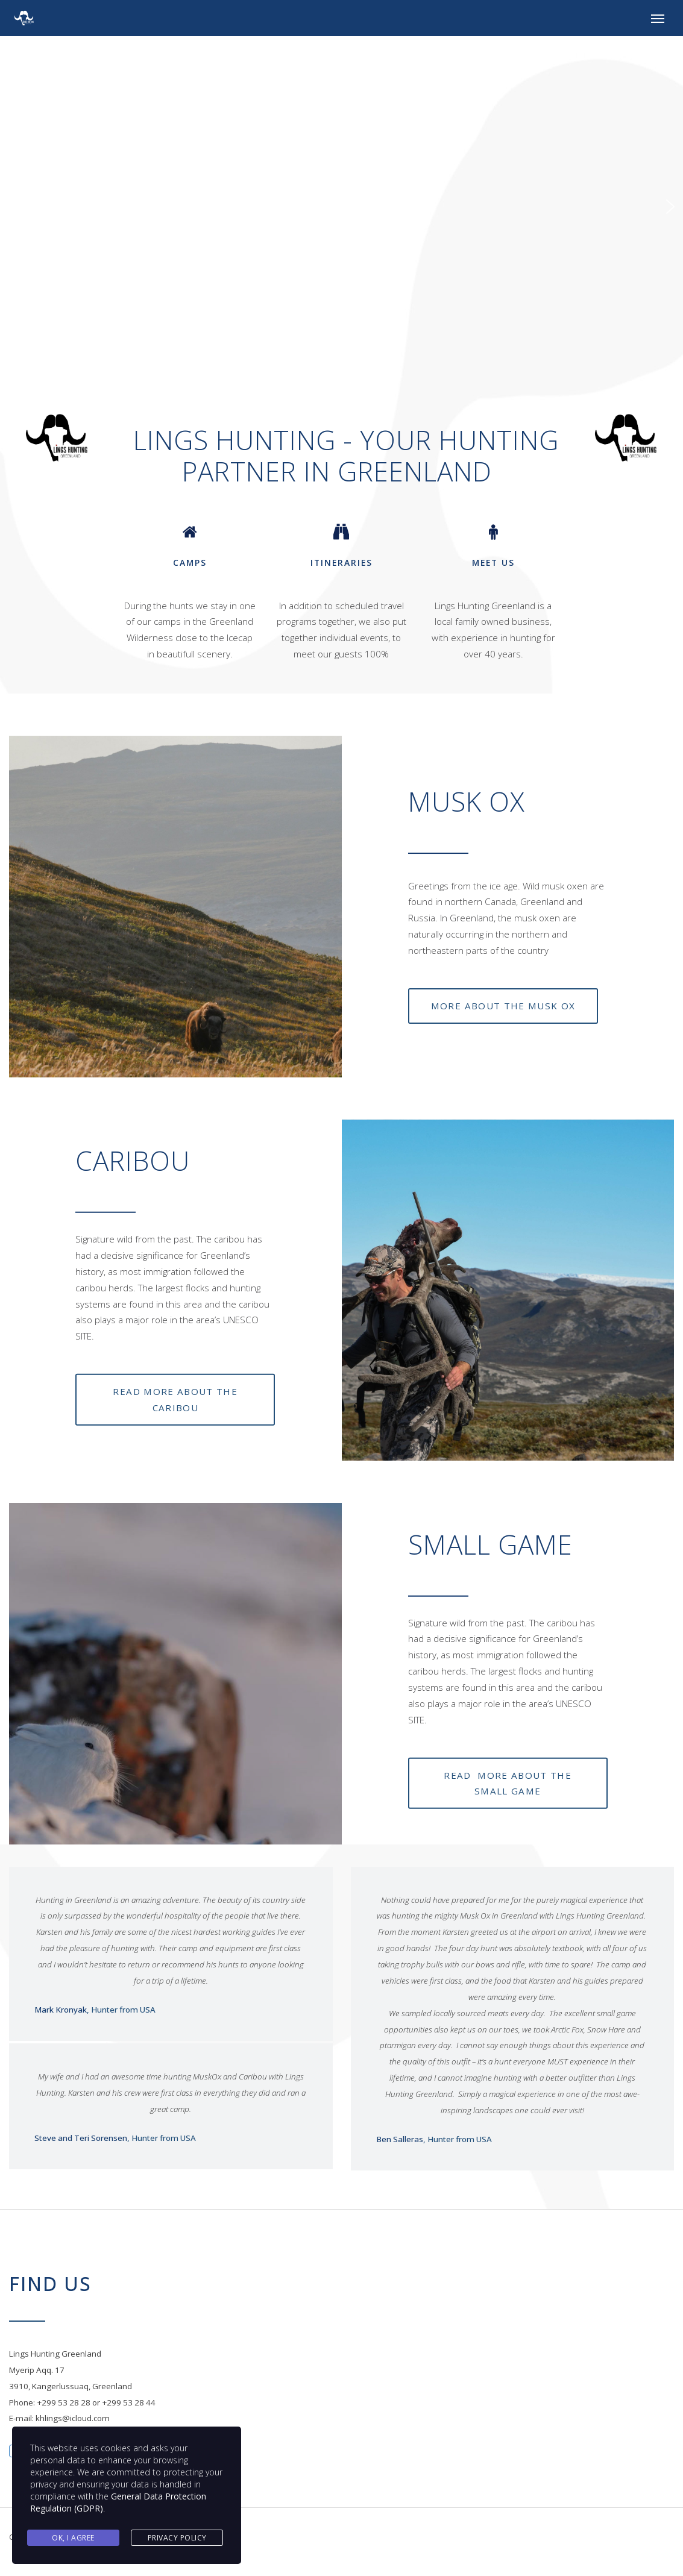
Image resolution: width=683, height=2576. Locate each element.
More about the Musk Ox (503, 1006)
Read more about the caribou (175, 1399)
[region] (341, 207)
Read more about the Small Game (507, 1783)
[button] (12, 206)
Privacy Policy (177, 2538)
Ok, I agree (73, 2538)
